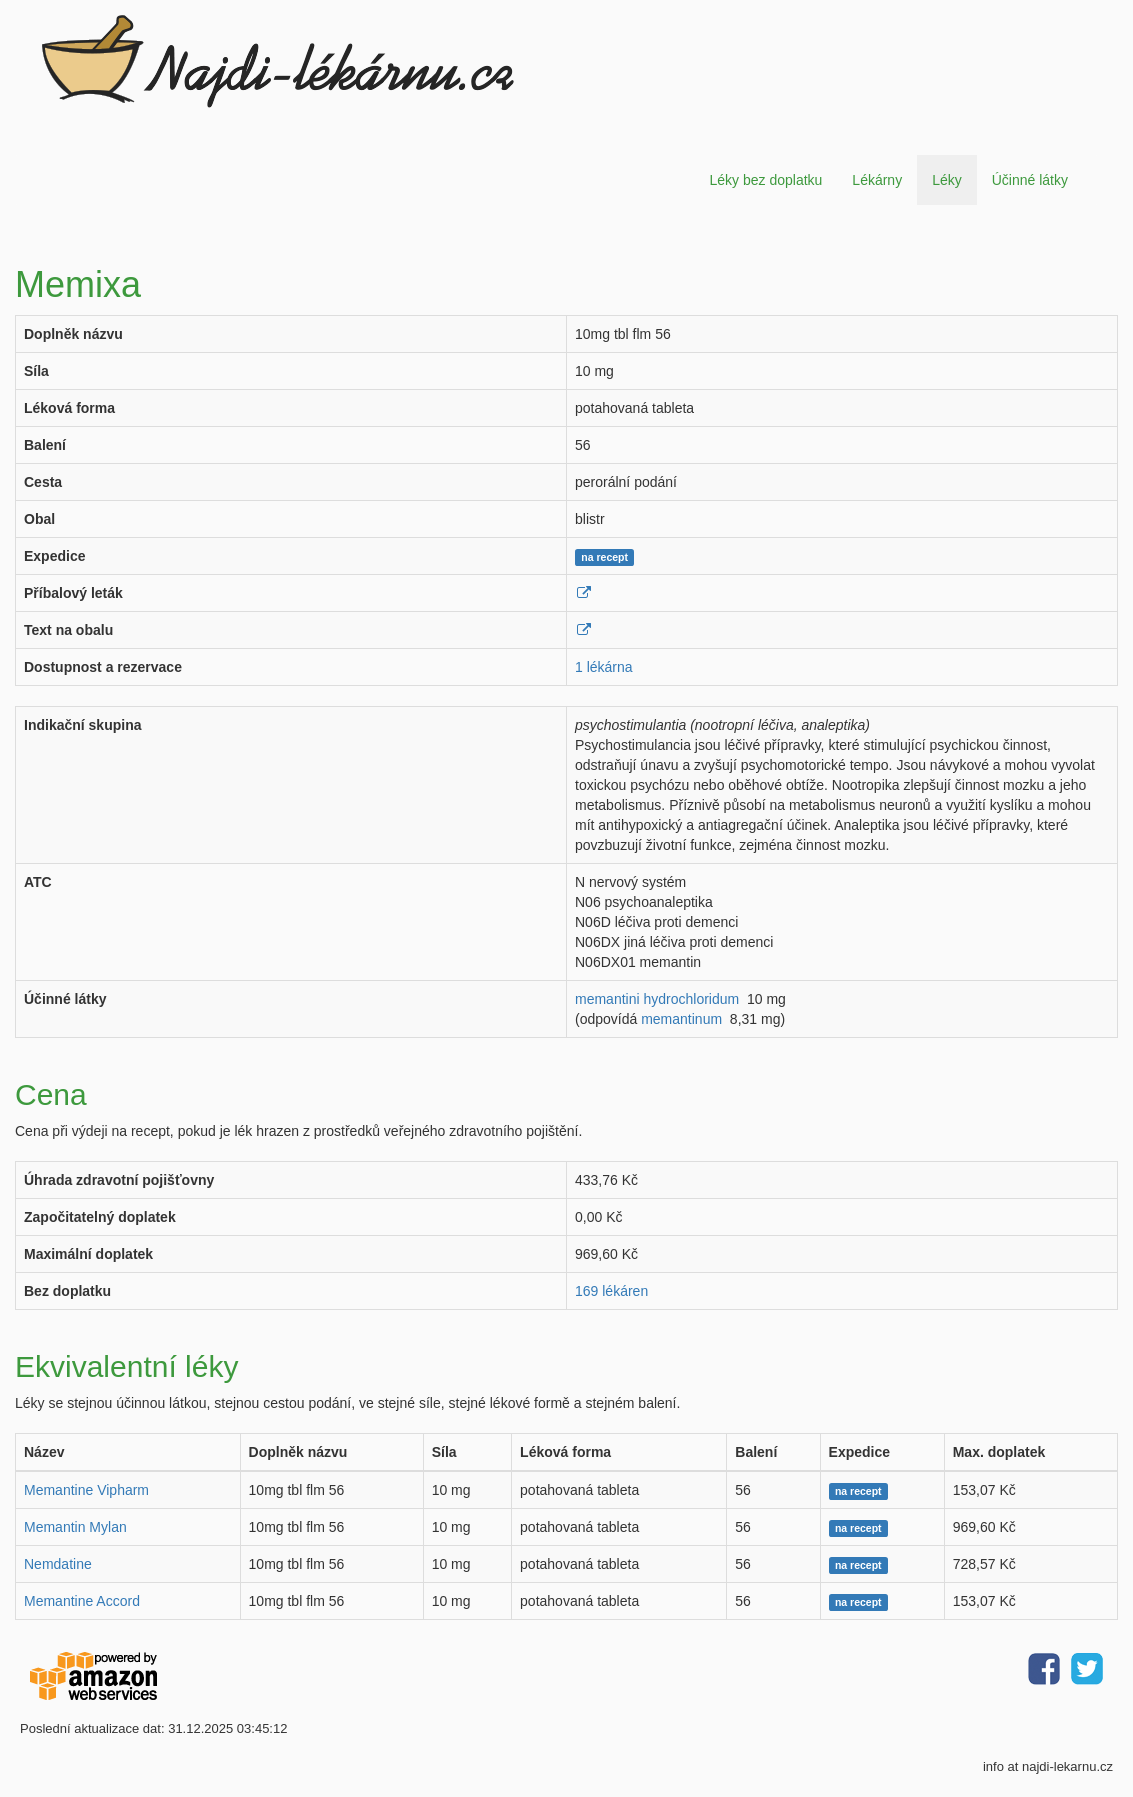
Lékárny (877, 180)
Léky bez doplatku (765, 180)
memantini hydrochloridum (657, 999)
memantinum (681, 1019)
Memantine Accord (82, 1601)
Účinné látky (1030, 180)
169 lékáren (611, 1291)
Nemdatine (58, 1564)
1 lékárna (604, 667)
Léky (947, 180)
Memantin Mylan (75, 1527)
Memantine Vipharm (86, 1490)
